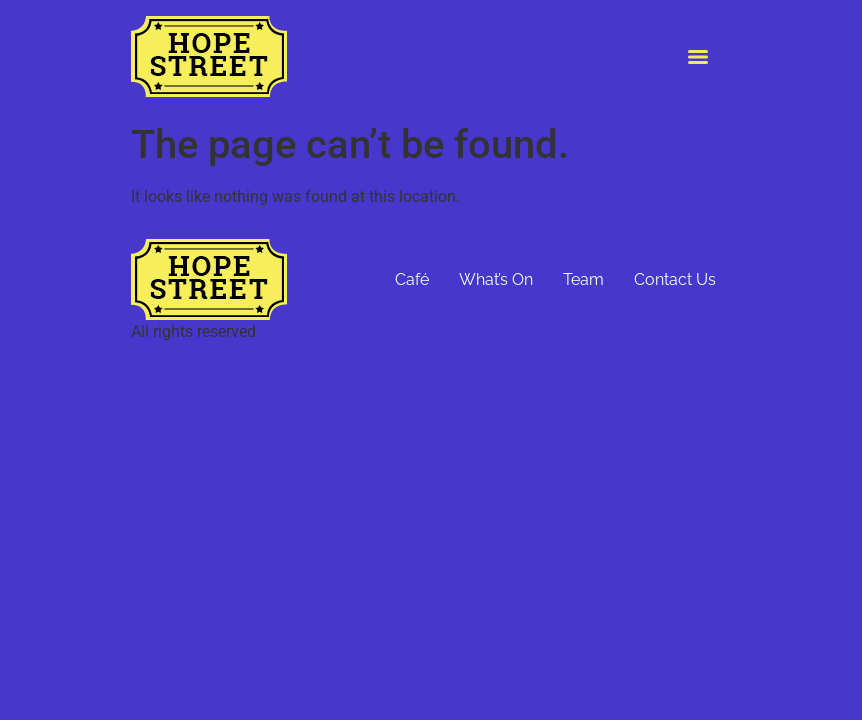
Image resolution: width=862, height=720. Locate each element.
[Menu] (698, 57)
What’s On (496, 279)
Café (412, 279)
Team (583, 279)
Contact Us (675, 279)
